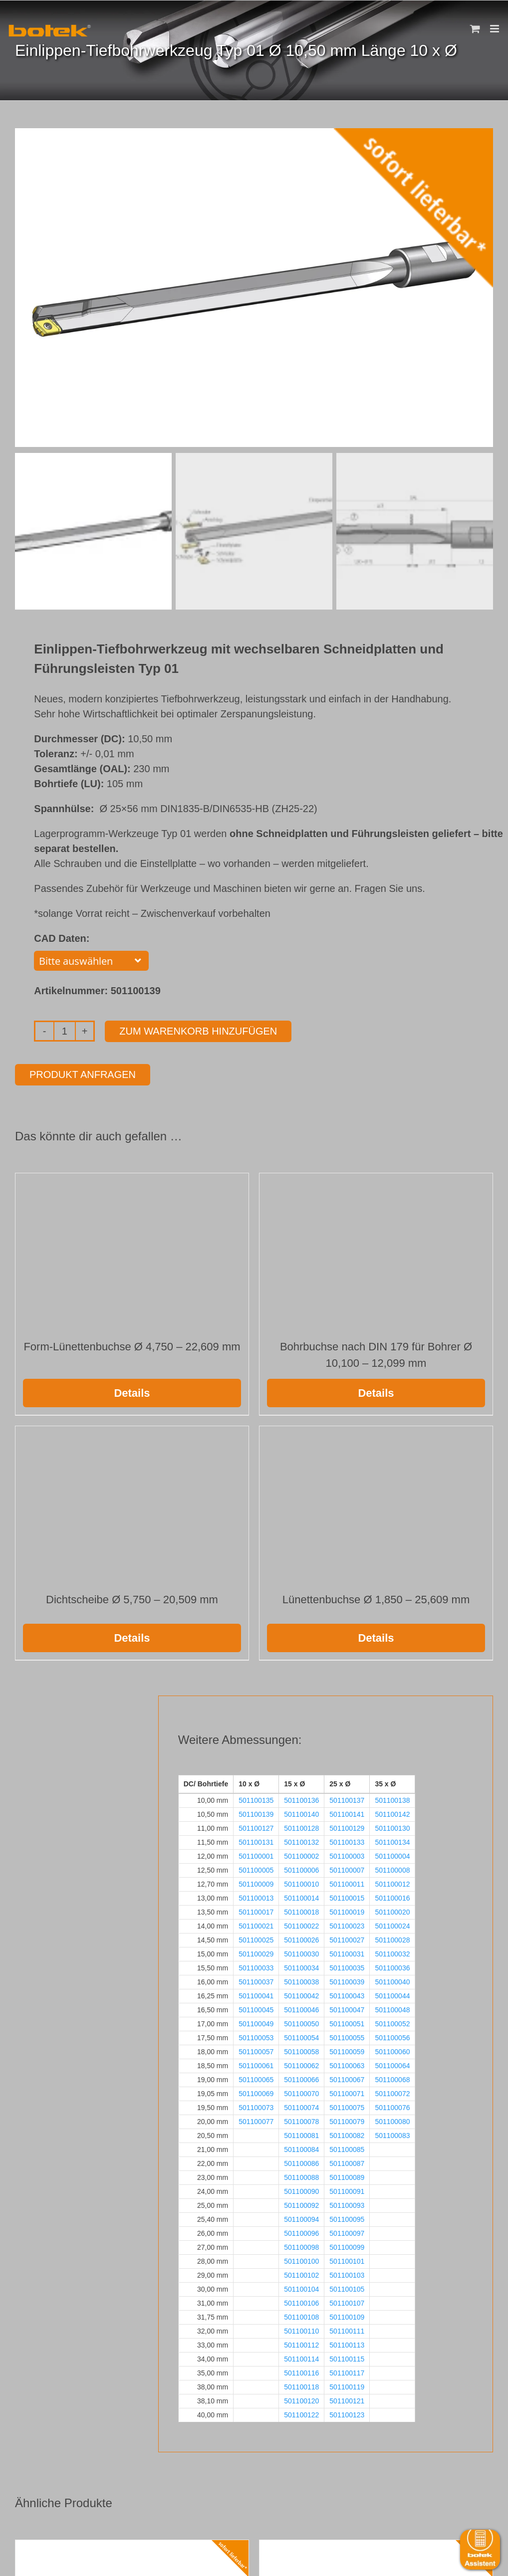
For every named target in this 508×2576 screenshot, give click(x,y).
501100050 (301, 2022)
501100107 (346, 2301)
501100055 (346, 2036)
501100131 (256, 1840)
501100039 (346, 1980)
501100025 (256, 1938)
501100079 (346, 2120)
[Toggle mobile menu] (495, 28)
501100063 (346, 2064)
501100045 (256, 2008)
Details (132, 1391)
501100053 (256, 2036)
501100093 (346, 2203)
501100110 (301, 2329)
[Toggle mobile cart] (475, 28)
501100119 (346, 2385)
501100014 (301, 1896)
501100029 (256, 1952)
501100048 (392, 2008)
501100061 (256, 2064)
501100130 (392, 1826)
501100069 (256, 2092)
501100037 (256, 1980)
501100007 (346, 1868)
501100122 (301, 2413)
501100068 (392, 2078)
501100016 (392, 1896)
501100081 (301, 2134)
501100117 (346, 2371)
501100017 (256, 1910)
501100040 (392, 1980)
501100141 (346, 1812)
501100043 (346, 1994)
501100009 (256, 1882)
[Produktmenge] (64, 1029)
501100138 (392, 1798)
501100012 (392, 1882)
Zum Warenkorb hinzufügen (198, 1028)
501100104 (301, 2287)
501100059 (346, 2050)
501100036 (392, 1966)
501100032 (392, 1952)
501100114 (301, 2357)
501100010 (301, 1882)
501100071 (346, 2092)
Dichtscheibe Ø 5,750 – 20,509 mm (132, 1597)
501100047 (346, 2008)
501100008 (392, 1868)
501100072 (392, 2092)
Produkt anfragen (82, 1072)
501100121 (346, 2399)
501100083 (392, 2134)
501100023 (346, 1924)
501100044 (392, 1994)
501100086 (301, 2161)
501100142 (392, 1812)
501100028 (392, 1938)
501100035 (346, 1966)
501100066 (301, 2078)
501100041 (256, 1994)
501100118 (301, 2385)
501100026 (301, 1938)
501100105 (346, 2287)
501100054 (301, 2036)
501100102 (301, 2273)
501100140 (301, 1812)
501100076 (392, 2106)
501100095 (346, 2217)
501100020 (392, 1910)
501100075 (346, 2106)
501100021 (256, 1924)
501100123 (346, 2413)
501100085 (346, 2147)
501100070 (301, 2092)
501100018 (301, 1910)
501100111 (346, 2329)
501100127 (256, 1826)
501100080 (392, 2120)
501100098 (301, 2245)
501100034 (301, 1966)
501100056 (392, 2036)
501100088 (301, 2175)
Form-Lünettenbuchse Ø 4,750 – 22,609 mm (131, 1344)
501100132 (301, 1840)
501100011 (346, 1882)
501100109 (346, 2315)
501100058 (301, 2050)
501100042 (301, 1994)
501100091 (346, 2189)
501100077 (256, 2120)
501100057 (256, 2050)
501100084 (301, 2147)
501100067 (346, 2078)
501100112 (301, 2343)
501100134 (392, 1840)
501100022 (301, 1924)
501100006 (301, 1868)
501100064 (392, 2064)
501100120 (301, 2399)
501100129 (346, 1826)
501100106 (301, 2301)
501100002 (301, 1854)
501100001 (256, 1854)
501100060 (392, 2050)
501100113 (346, 2343)
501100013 (256, 1896)
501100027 (346, 1938)
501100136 (301, 1798)
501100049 (256, 2022)
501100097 (346, 2231)
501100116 (301, 2371)
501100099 (346, 2245)
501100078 (301, 2120)
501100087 (346, 2161)
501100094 (301, 2217)
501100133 (346, 1840)
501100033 (256, 1966)
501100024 (392, 1924)
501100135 (256, 1798)
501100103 (346, 2273)
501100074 (301, 2106)
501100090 (301, 2189)
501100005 (256, 1868)
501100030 (301, 1952)
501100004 (392, 1854)
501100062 (301, 2064)
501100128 (301, 1826)
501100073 (256, 2106)
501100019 (346, 1910)
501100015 (346, 1896)
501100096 (301, 2231)
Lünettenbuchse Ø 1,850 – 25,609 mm (376, 1597)
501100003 (346, 1854)
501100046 (301, 2008)
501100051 (346, 2022)
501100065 (256, 2078)
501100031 (346, 1952)
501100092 (301, 2203)
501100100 (301, 2259)
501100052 (392, 2022)
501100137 (346, 1798)
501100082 (346, 2134)
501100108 (301, 2315)
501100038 (301, 1980)
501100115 (346, 2357)
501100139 (256, 1812)
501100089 (346, 2175)
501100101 (346, 2259)
